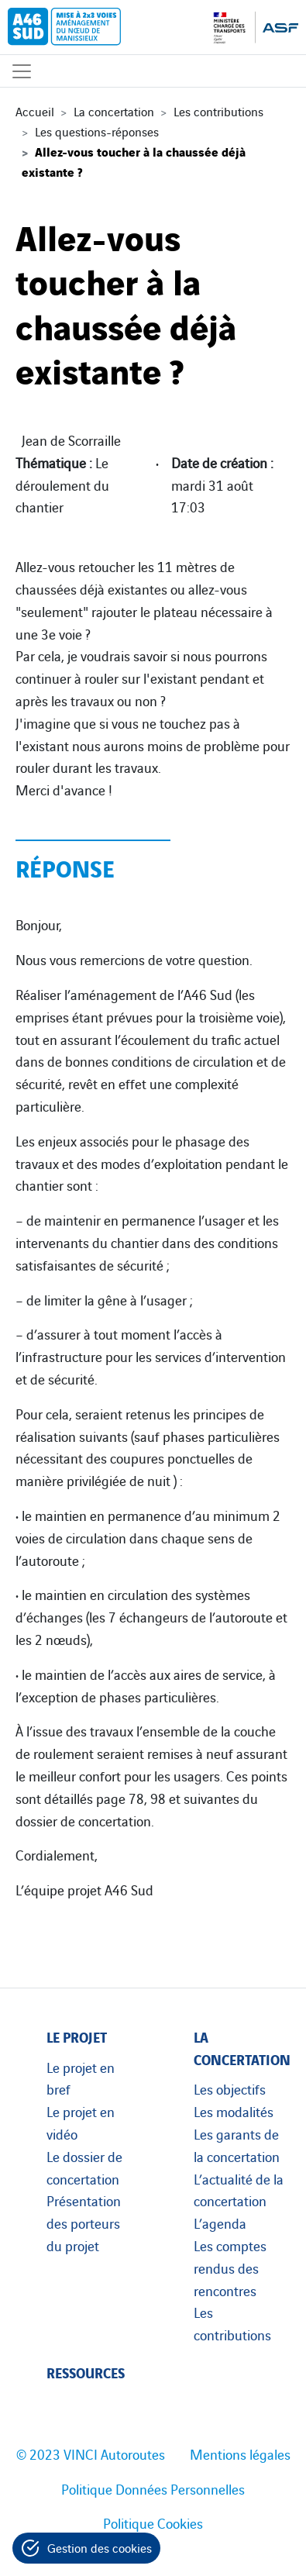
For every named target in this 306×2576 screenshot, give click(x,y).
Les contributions (218, 110)
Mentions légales (240, 2453)
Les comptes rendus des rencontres (230, 2267)
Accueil (34, 110)
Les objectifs (230, 2088)
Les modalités (233, 2111)
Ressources (85, 2371)
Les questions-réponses (97, 131)
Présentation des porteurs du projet (83, 2222)
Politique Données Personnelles (153, 2488)
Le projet (76, 2036)
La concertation (114, 110)
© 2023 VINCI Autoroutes (90, 2453)
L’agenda (220, 2222)
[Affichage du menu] (21, 71)
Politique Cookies (153, 2522)
